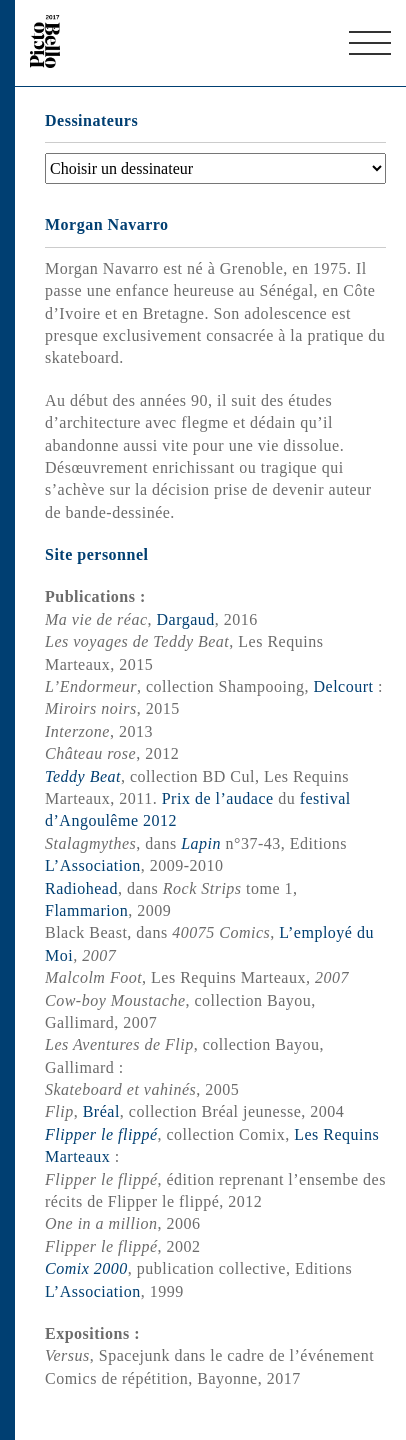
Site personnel (96, 554)
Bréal (101, 1111)
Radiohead (81, 888)
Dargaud (186, 619)
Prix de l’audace (218, 798)
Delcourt (344, 686)
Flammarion (86, 910)
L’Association (93, 865)
